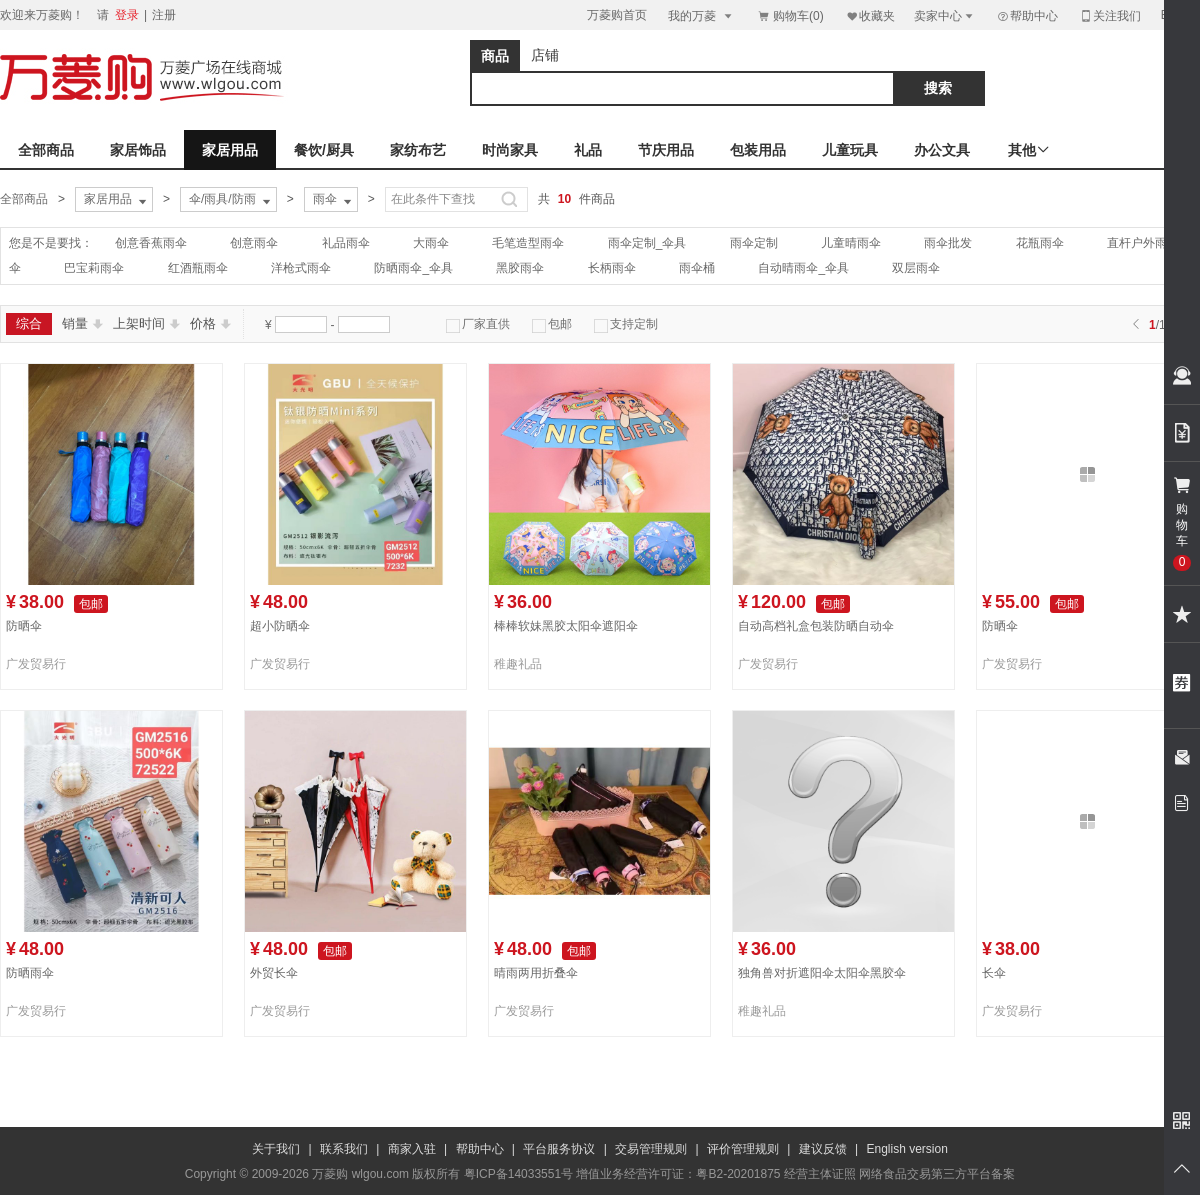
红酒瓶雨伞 (198, 268)
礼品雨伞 (346, 243)
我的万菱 (701, 15)
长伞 (994, 973)
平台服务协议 (559, 1149)
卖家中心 (945, 15)
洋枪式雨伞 (301, 268)
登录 (127, 15)
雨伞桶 (697, 268)
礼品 (588, 150)
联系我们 (344, 1149)
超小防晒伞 (280, 626)
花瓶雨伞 (1040, 243)
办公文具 (942, 150)
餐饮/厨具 (324, 150)
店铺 (545, 55)
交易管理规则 (651, 1149)
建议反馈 (823, 1149)
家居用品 (230, 150)
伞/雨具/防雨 (231, 200)
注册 (164, 15)
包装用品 (758, 150)
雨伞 (334, 200)
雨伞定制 (754, 243)
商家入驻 (412, 1149)
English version (907, 1149)
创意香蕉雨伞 (151, 243)
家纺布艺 (418, 150)
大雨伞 (431, 243)
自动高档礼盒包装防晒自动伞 (816, 626)
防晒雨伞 (30, 973)
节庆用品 (666, 150)
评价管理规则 (743, 1149)
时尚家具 (510, 150)
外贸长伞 (274, 973)
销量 (82, 323)
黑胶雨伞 (520, 268)
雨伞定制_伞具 (647, 243)
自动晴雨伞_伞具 (803, 268)
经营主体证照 (820, 1174)
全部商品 (46, 150)
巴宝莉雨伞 (94, 268)
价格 (210, 323)
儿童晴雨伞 (851, 243)
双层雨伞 (916, 268)
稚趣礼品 (518, 664)
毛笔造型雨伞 (528, 243)
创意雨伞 (254, 243)
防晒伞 (24, 626)
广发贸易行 (36, 664)
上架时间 (146, 323)
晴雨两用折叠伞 (536, 973)
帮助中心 (1027, 16)
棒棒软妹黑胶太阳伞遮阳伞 (566, 626)
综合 (29, 323)
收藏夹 (870, 15)
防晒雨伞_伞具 (413, 268)
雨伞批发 (948, 243)
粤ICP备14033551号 (518, 1174)
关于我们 (276, 1149)
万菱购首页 (617, 15)
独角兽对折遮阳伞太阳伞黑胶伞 (822, 973)
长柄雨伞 (612, 268)
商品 (495, 56)
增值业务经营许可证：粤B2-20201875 (678, 1174)
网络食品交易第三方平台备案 (937, 1174)
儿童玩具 (850, 150)
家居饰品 (138, 150)
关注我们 (1110, 15)
